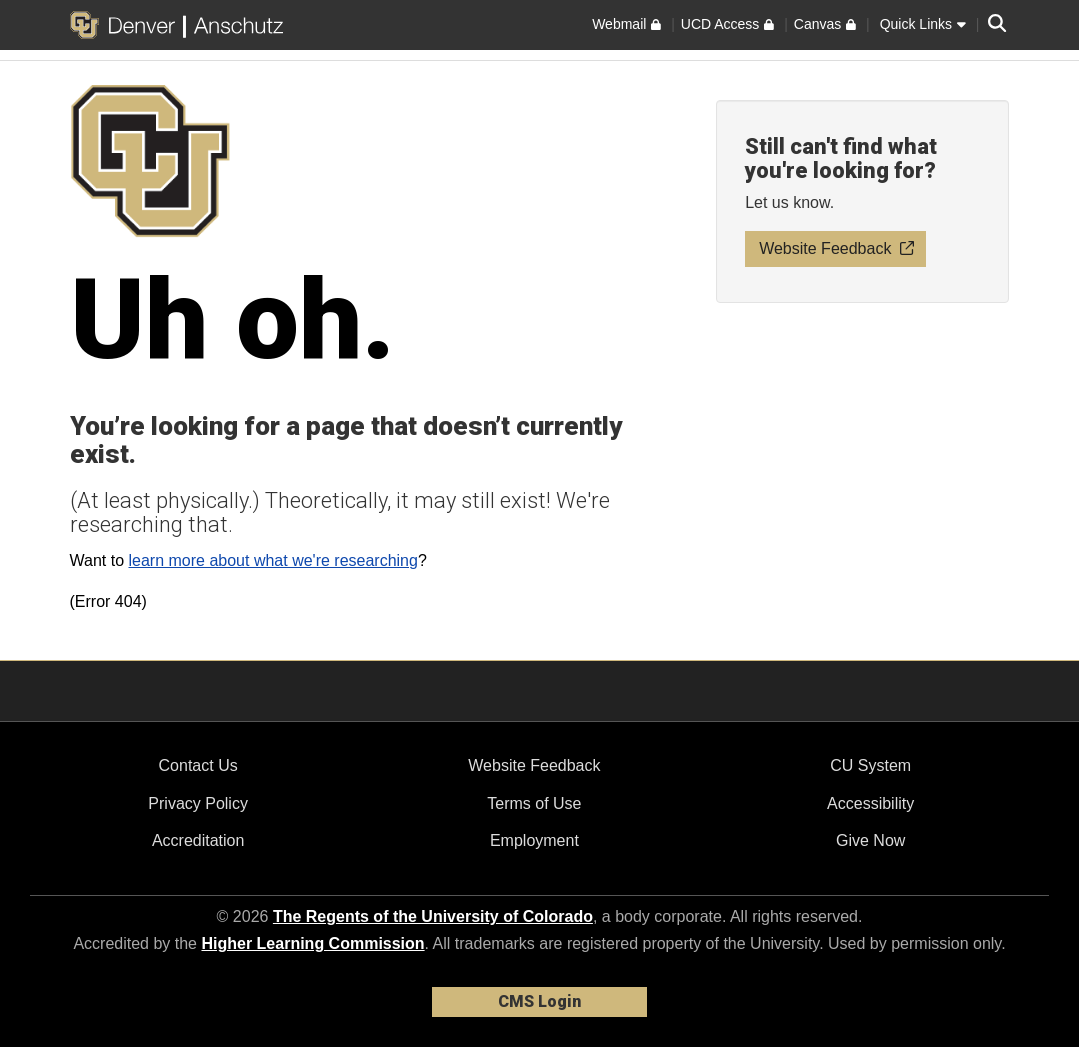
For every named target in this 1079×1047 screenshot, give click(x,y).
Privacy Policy (198, 803)
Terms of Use (534, 803)
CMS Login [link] (539, 1001)
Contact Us (198, 765)
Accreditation (198, 840)
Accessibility (870, 803)
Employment (534, 840)
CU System (870, 765)
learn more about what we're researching (272, 560)
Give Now (870, 840)
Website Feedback (534, 765)
